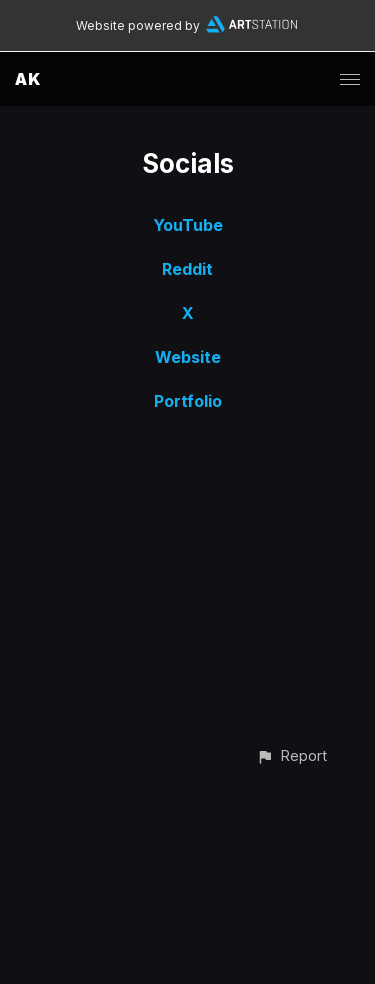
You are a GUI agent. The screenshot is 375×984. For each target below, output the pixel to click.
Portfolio (188, 401)
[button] (291, 755)
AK (28, 79)
